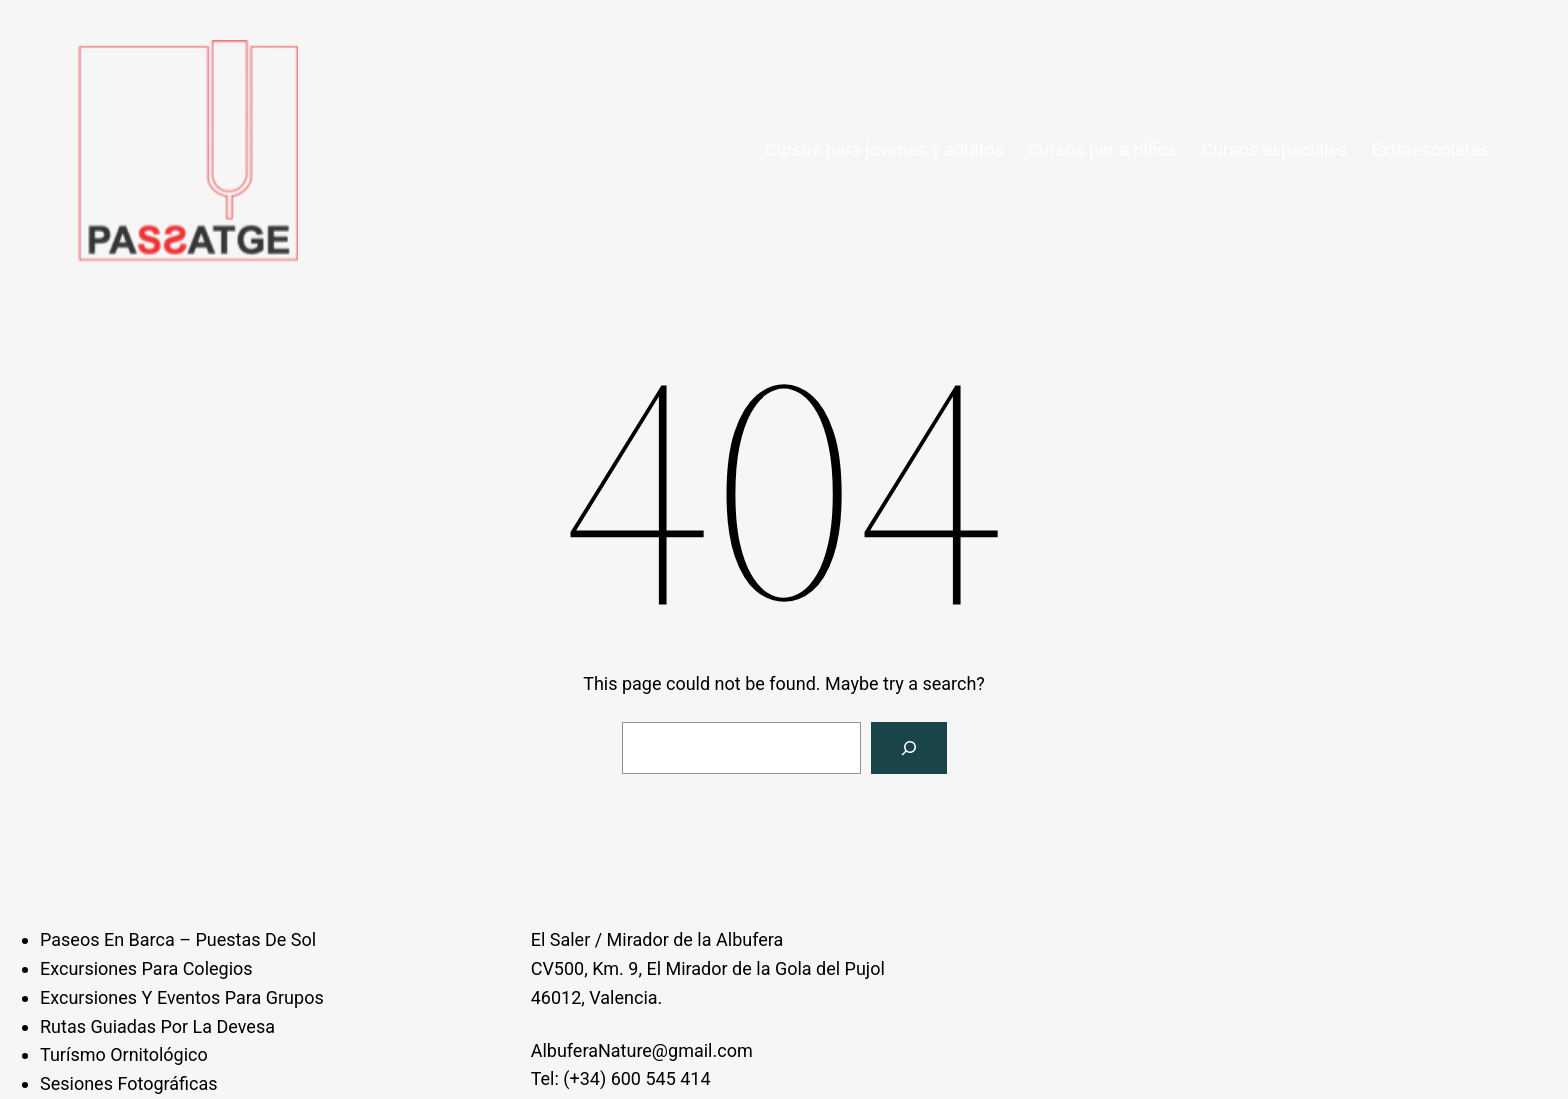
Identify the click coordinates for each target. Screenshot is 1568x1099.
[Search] (909, 748)
